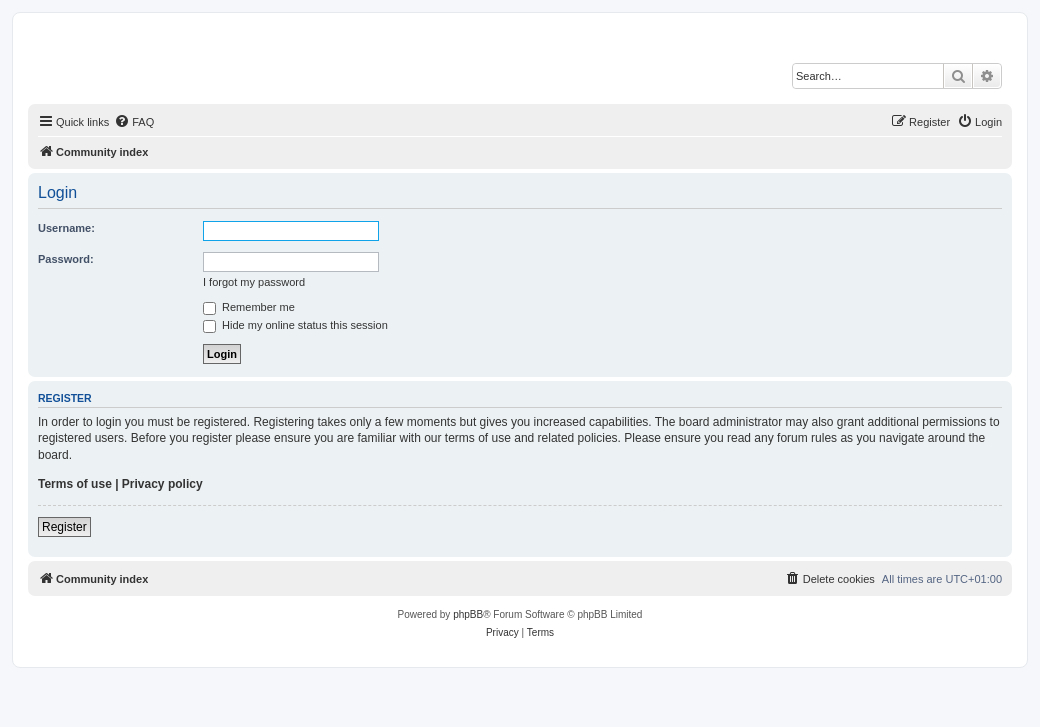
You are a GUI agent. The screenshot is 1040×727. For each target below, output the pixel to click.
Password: (66, 259)
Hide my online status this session (295, 325)
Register (64, 527)
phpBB (468, 614)
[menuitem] (134, 122)
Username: (66, 228)
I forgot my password (254, 282)
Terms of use (75, 484)
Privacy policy (162, 484)
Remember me (249, 307)
